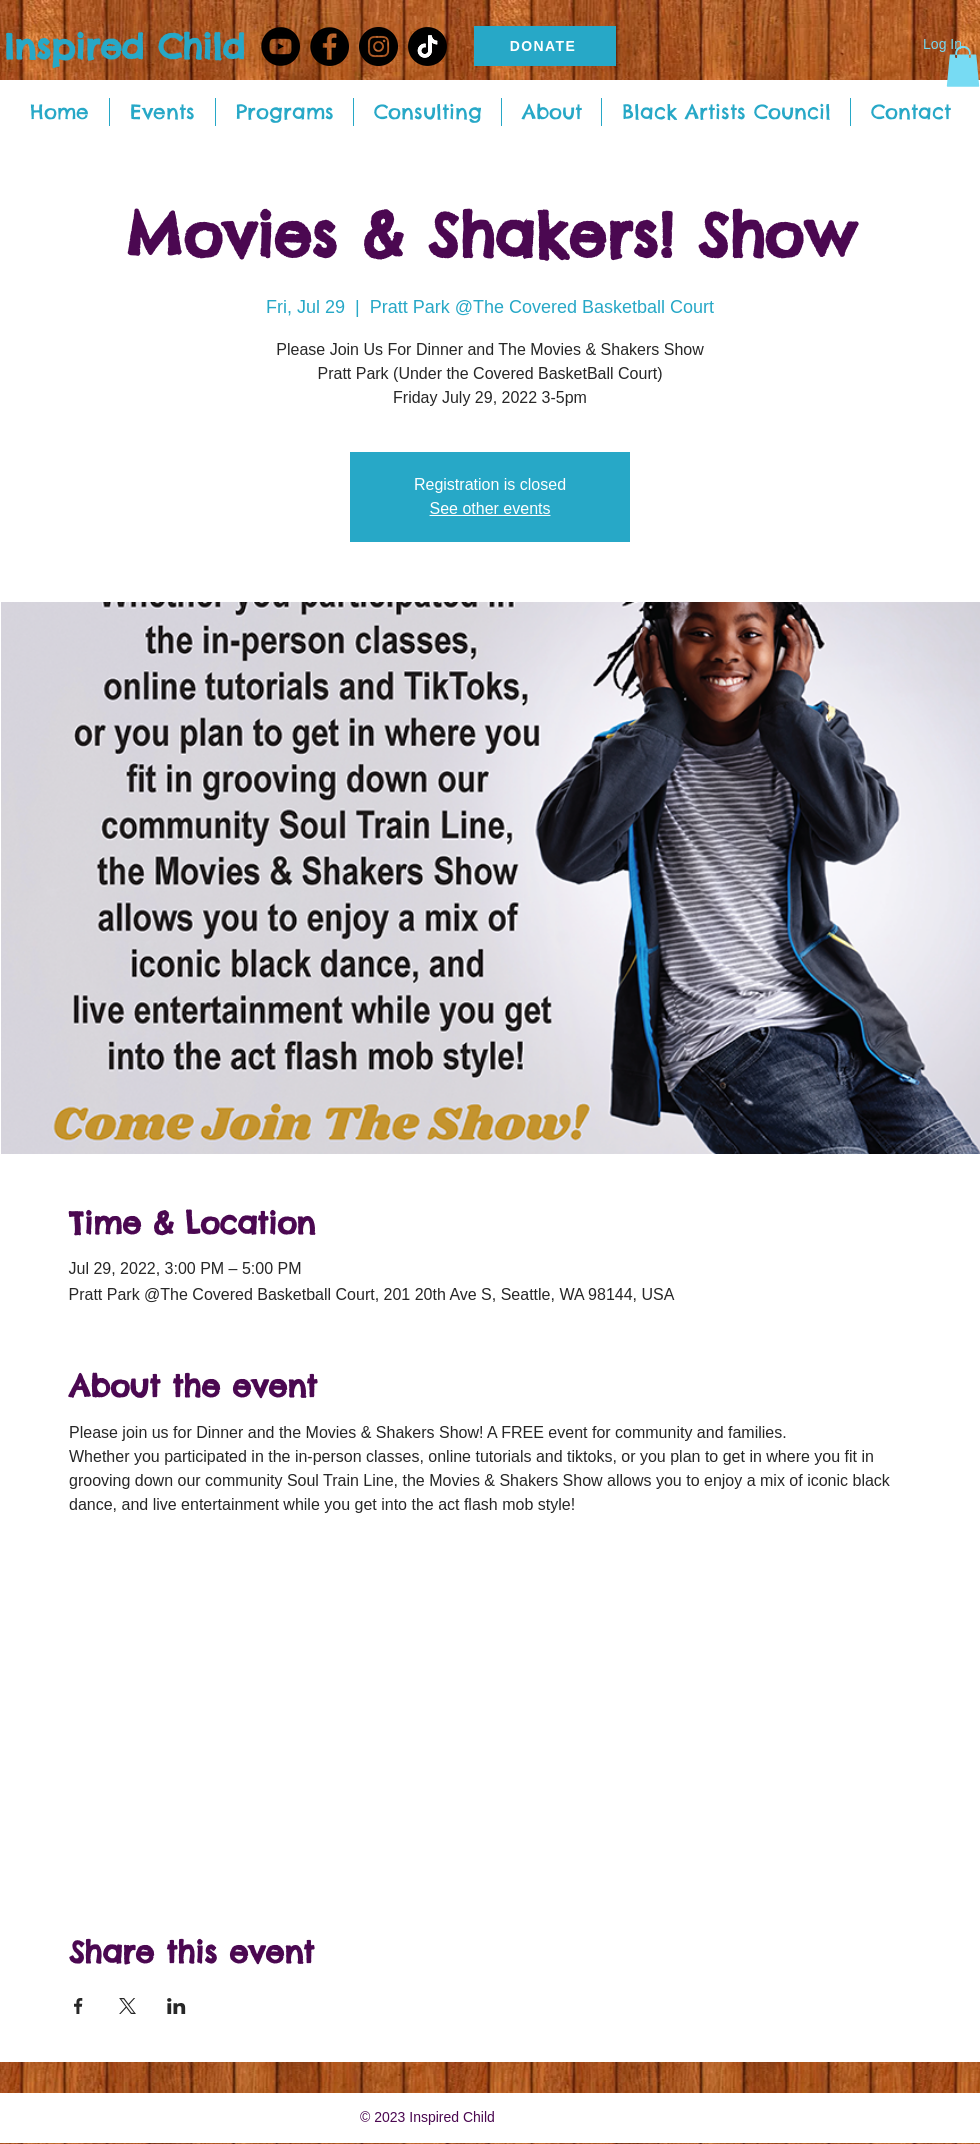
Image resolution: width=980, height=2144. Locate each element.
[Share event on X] (127, 2006)
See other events (490, 508)
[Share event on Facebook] (78, 2006)
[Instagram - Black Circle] (378, 46)
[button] (963, 66)
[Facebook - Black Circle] (329, 46)
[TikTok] (427, 46)
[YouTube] (280, 46)
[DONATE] (545, 46)
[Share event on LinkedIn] (176, 2006)
